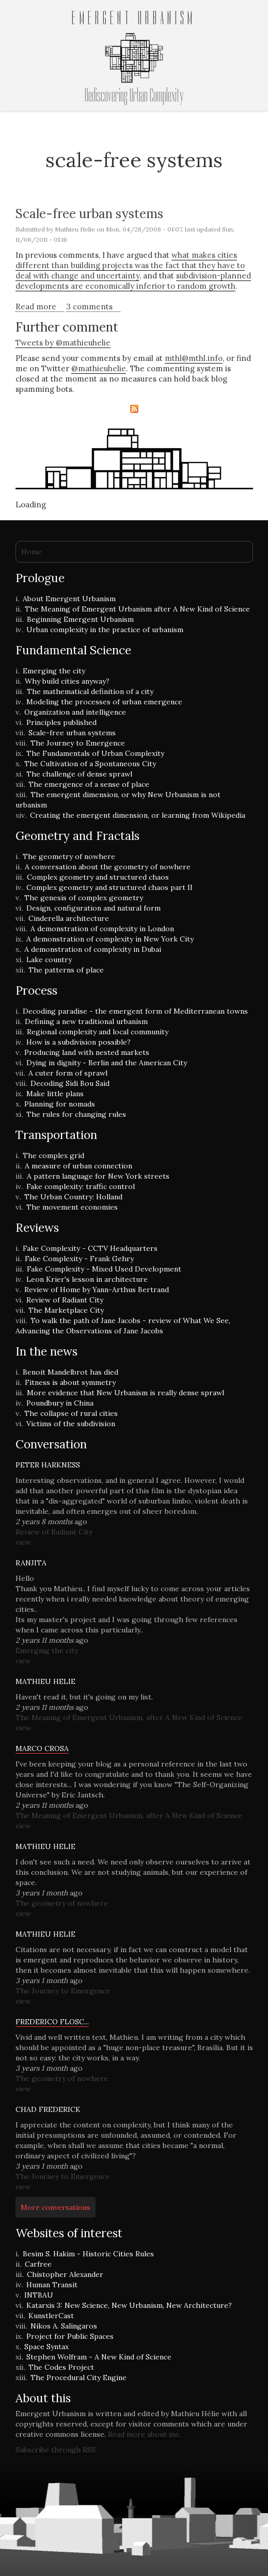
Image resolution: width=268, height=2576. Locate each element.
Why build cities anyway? (67, 681)
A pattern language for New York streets (98, 1176)
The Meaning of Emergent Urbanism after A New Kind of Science (137, 609)
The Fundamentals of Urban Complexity (95, 753)
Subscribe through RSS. (56, 2449)
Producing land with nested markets (86, 1052)
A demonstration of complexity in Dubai (92, 949)
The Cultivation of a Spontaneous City (90, 763)
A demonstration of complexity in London (102, 928)
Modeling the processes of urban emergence (104, 701)
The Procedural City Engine (78, 2377)
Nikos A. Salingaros (63, 2326)
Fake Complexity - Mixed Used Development (104, 1269)
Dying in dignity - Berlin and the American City (106, 1062)
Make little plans (55, 1093)
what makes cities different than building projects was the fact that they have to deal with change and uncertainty (130, 265)
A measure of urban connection (78, 1165)
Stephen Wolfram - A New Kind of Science (98, 2357)
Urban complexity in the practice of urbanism (104, 629)
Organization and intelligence (75, 712)
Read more (39, 307)
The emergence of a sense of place (88, 784)
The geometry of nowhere (69, 856)
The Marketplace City (66, 1310)
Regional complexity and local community (97, 1031)
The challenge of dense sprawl (79, 774)
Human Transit (51, 2284)
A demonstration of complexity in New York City (110, 939)
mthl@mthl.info (194, 358)
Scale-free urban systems (89, 214)
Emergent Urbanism (134, 19)
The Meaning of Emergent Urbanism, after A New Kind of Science (128, 1717)
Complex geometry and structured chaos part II (109, 887)
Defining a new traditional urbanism (86, 1021)
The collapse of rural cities (71, 1413)
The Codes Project (61, 2367)
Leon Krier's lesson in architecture (87, 1279)
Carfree (38, 2264)
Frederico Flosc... (52, 2021)
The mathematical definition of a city (90, 691)
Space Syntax (46, 2346)
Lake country (49, 959)
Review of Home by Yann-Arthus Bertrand (96, 1289)
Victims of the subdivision (70, 1423)
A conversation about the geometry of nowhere (108, 866)
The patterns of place (66, 970)
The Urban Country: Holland (73, 1196)
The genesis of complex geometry (83, 897)
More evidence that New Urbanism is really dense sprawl (125, 1392)
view (23, 1542)
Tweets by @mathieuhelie (63, 343)
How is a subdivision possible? (78, 1042)
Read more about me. (144, 2434)
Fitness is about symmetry (70, 1382)
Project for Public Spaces (70, 2336)
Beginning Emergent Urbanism (80, 619)
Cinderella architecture (68, 918)
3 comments (89, 306)
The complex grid (53, 1155)
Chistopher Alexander (65, 2274)
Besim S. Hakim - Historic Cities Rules (88, 2253)
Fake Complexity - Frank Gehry (79, 1258)
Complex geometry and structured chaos (98, 877)
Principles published (61, 722)
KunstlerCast (51, 2315)
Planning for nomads (59, 1104)
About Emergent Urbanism (69, 598)
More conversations (55, 2207)
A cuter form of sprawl (67, 1073)
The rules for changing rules (76, 1114)
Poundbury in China (59, 1403)
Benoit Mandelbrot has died (70, 1372)
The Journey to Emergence (77, 743)
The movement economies (72, 1207)
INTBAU (38, 2295)
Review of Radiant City (64, 1299)
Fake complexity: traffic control (80, 1186)
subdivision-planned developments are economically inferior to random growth (133, 281)
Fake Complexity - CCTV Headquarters (90, 1248)
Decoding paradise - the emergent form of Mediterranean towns (135, 1011)
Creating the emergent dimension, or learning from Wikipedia (137, 815)
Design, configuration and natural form (93, 908)
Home (31, 551)
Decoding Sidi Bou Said (69, 1083)
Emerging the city (54, 670)
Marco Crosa (42, 1748)
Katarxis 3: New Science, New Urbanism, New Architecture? (129, 2305)
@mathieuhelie (98, 368)
